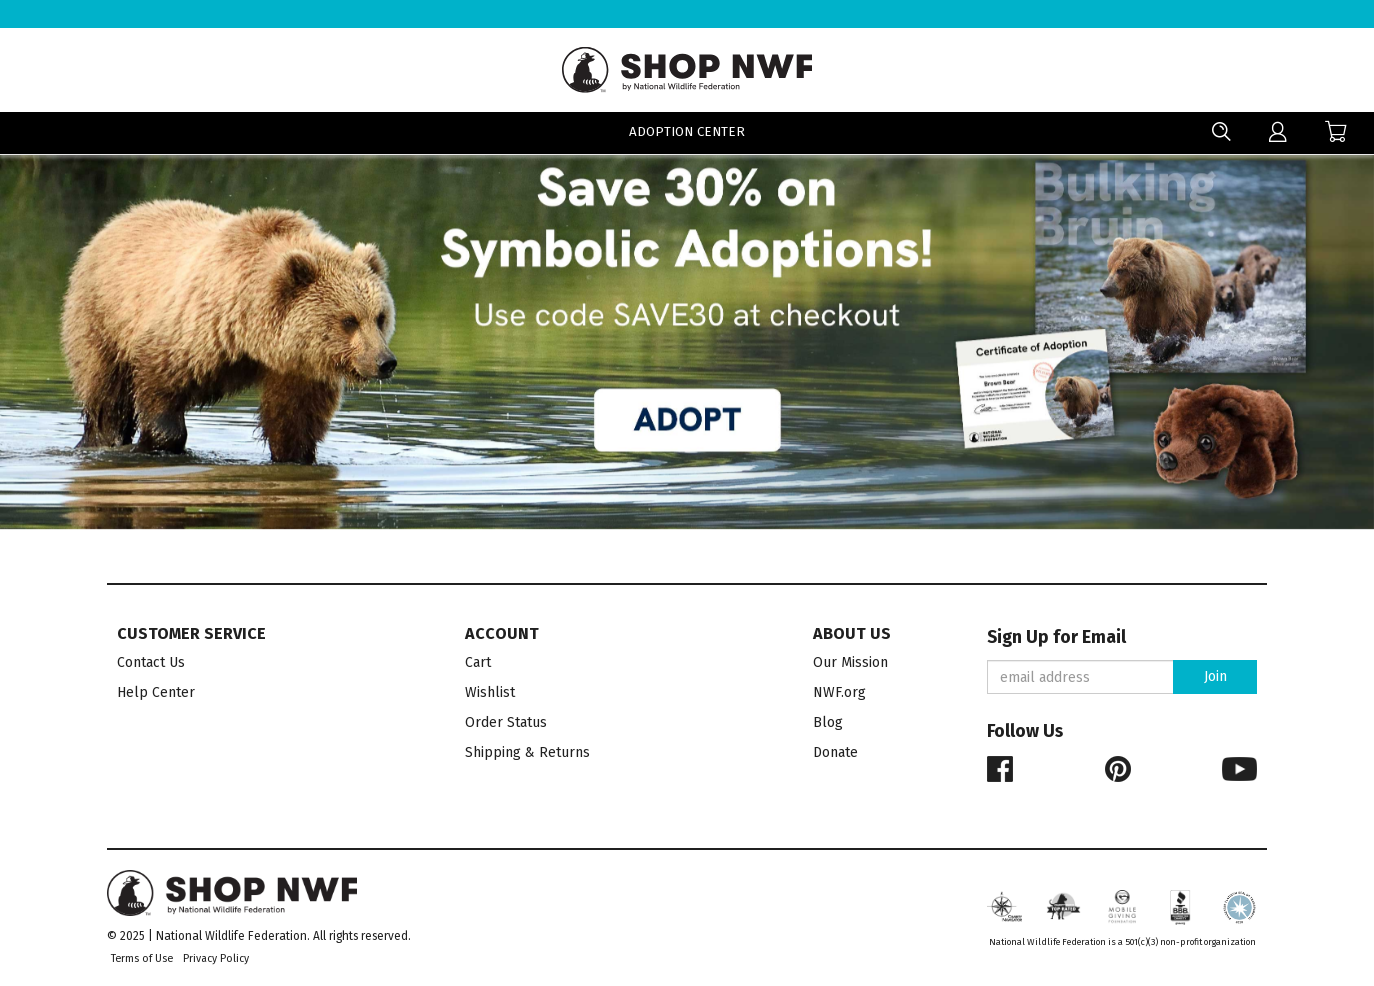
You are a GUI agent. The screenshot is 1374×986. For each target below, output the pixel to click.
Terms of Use (142, 958)
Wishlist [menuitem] (490, 692)
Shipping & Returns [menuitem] (527, 752)
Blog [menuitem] (828, 722)
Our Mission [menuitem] (850, 662)
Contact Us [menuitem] (151, 662)
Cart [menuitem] (478, 662)
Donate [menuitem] (835, 752)
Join (1215, 676)
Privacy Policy (216, 958)
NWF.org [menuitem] (839, 692)
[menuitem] (1278, 132)
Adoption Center (687, 133)
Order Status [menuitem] (506, 722)
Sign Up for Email (1056, 637)
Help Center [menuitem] (156, 692)
